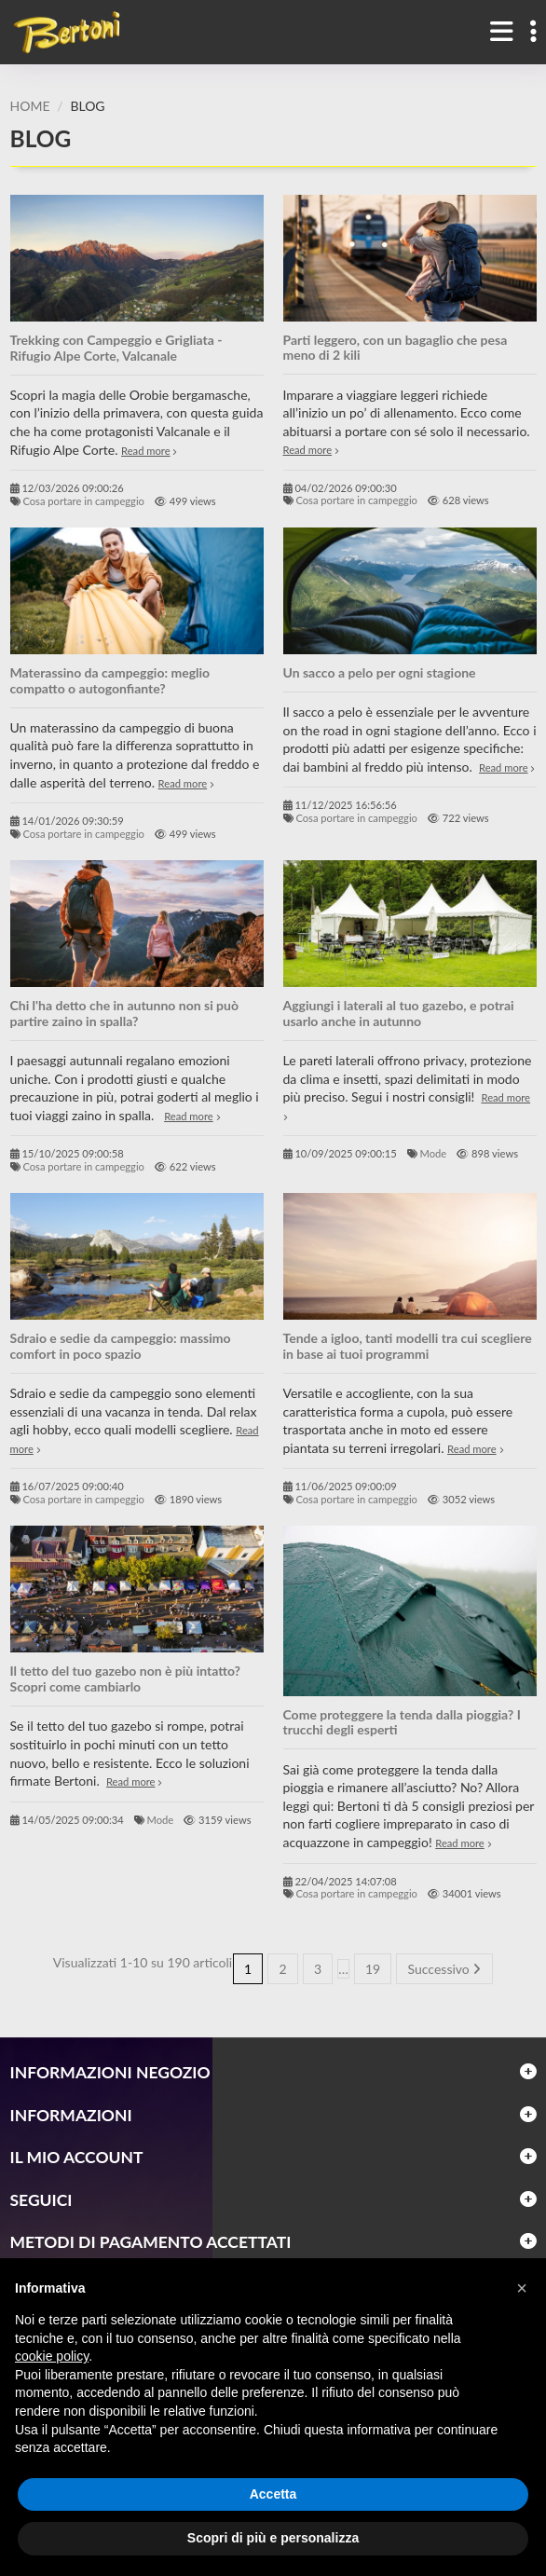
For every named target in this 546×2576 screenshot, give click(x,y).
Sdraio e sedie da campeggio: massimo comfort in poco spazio (120, 1346)
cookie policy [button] (52, 2356)
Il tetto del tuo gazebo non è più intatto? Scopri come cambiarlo (125, 1678)
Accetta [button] (273, 2494)
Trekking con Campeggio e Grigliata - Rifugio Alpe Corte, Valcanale (116, 347)
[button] (522, 2288)
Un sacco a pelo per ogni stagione (379, 672)
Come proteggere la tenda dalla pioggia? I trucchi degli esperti (402, 1722)
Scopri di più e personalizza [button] (273, 2537)
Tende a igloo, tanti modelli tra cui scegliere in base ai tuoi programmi (407, 1346)
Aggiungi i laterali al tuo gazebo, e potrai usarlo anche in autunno (398, 1013)
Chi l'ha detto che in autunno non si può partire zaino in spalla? (124, 1013)
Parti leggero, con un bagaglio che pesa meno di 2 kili (395, 347)
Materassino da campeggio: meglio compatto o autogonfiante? (110, 680)
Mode (433, 1153)
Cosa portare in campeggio (83, 501)
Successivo (445, 1969)
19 (372, 1969)
